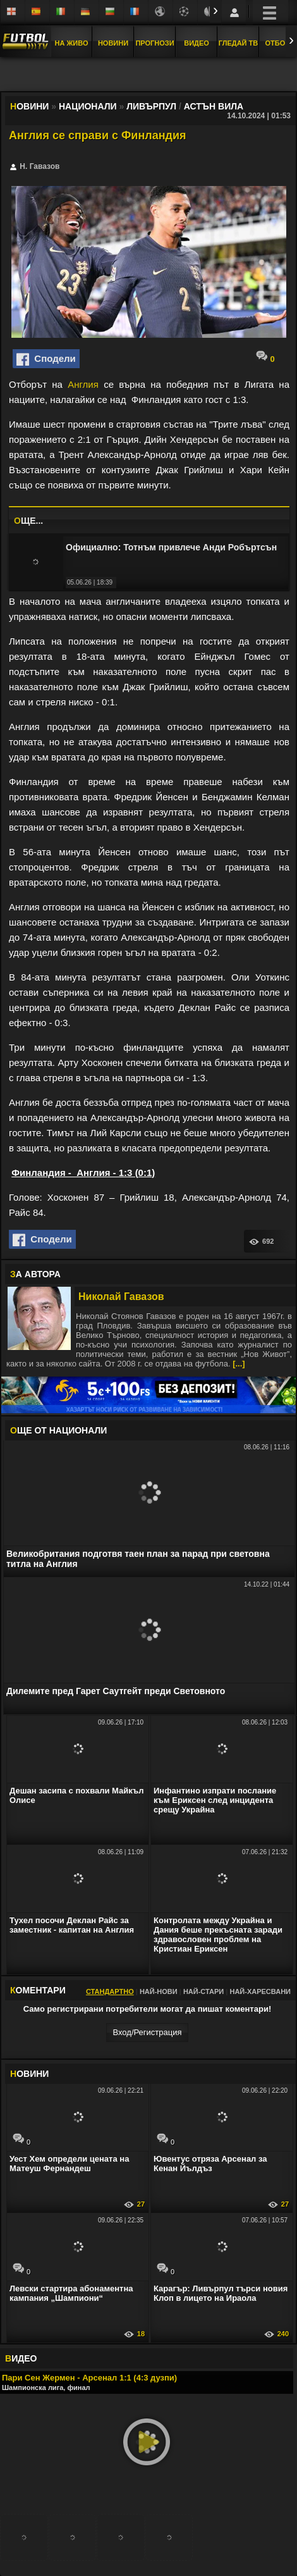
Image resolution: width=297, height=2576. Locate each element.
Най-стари (203, 1991)
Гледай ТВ (238, 43)
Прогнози (154, 43)
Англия (83, 384)
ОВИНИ (29, 2074)
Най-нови (159, 1991)
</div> (148, 75)
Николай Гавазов (121, 1296)
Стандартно (110, 1991)
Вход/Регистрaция (146, 2032)
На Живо (71, 43)
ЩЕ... (28, 521)
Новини (113, 43)
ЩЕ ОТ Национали (58, 1430)
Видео (196, 43)
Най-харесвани (260, 1991)
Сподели (46, 359)
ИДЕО (21, 2358)
